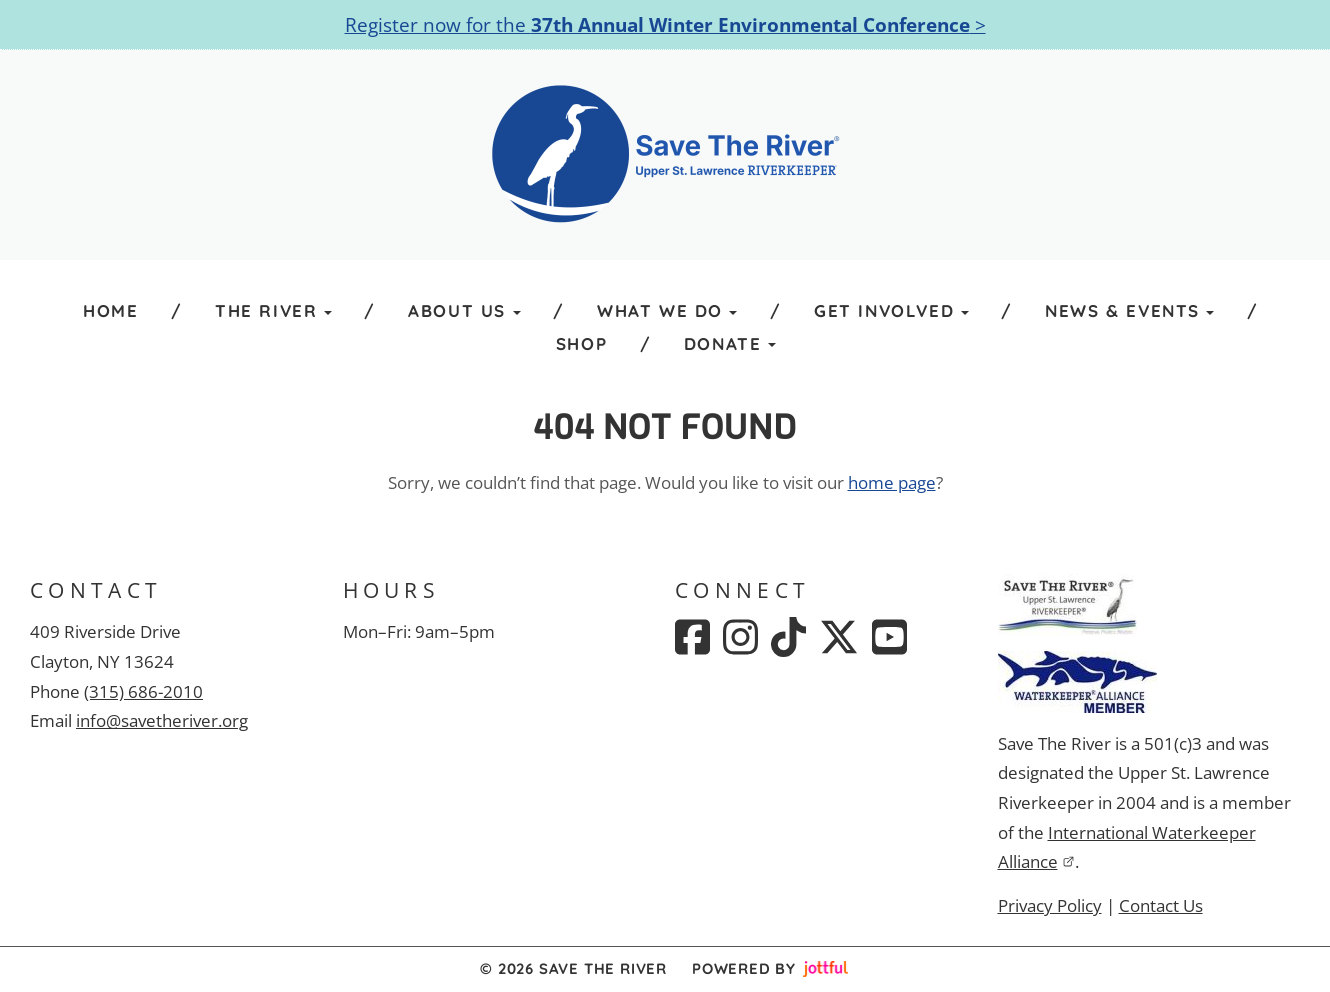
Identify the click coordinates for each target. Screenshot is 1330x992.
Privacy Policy (1050, 905)
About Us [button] (464, 310)
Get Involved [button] (891, 310)
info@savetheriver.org (162, 720)
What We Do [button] (667, 310)
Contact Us (1161, 905)
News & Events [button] (1129, 310)
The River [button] (273, 310)
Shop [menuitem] (581, 343)
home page (892, 482)
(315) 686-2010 (143, 691)
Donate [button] (730, 343)
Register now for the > (665, 24)
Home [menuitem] (110, 310)
